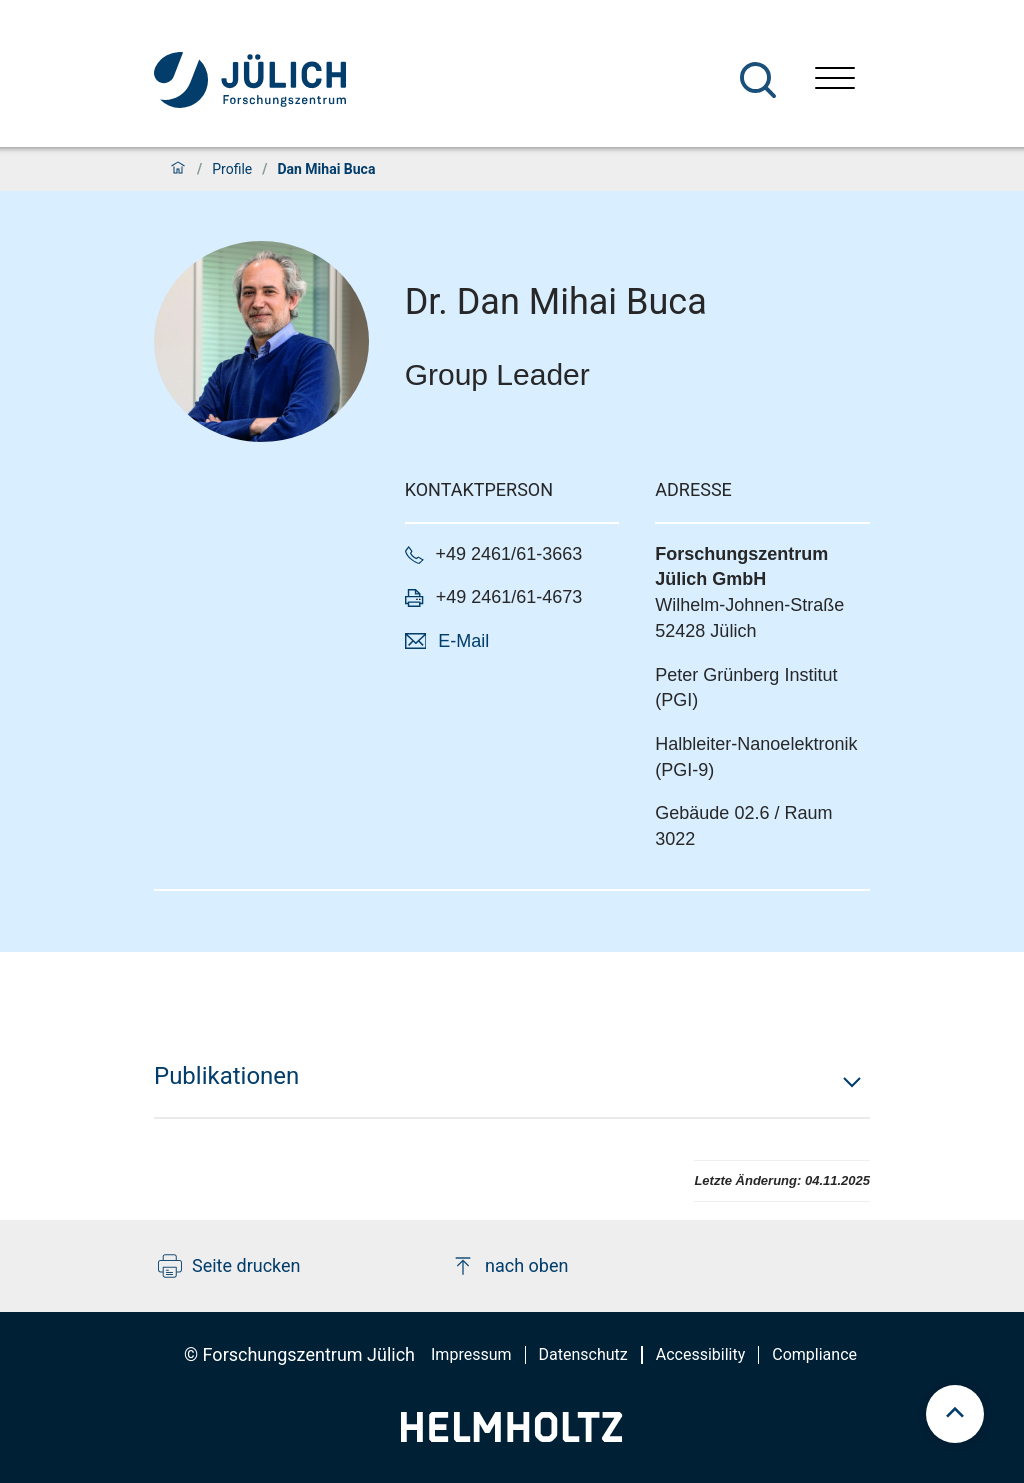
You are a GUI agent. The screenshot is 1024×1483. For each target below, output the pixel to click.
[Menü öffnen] (835, 80)
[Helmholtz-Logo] (511, 1435)
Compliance (814, 1354)
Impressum (471, 1354)
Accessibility (701, 1354)
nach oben (509, 1266)
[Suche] (758, 80)
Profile (232, 169)
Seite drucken (229, 1266)
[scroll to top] (955, 1414)
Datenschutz (583, 1354)
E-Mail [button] (463, 641)
